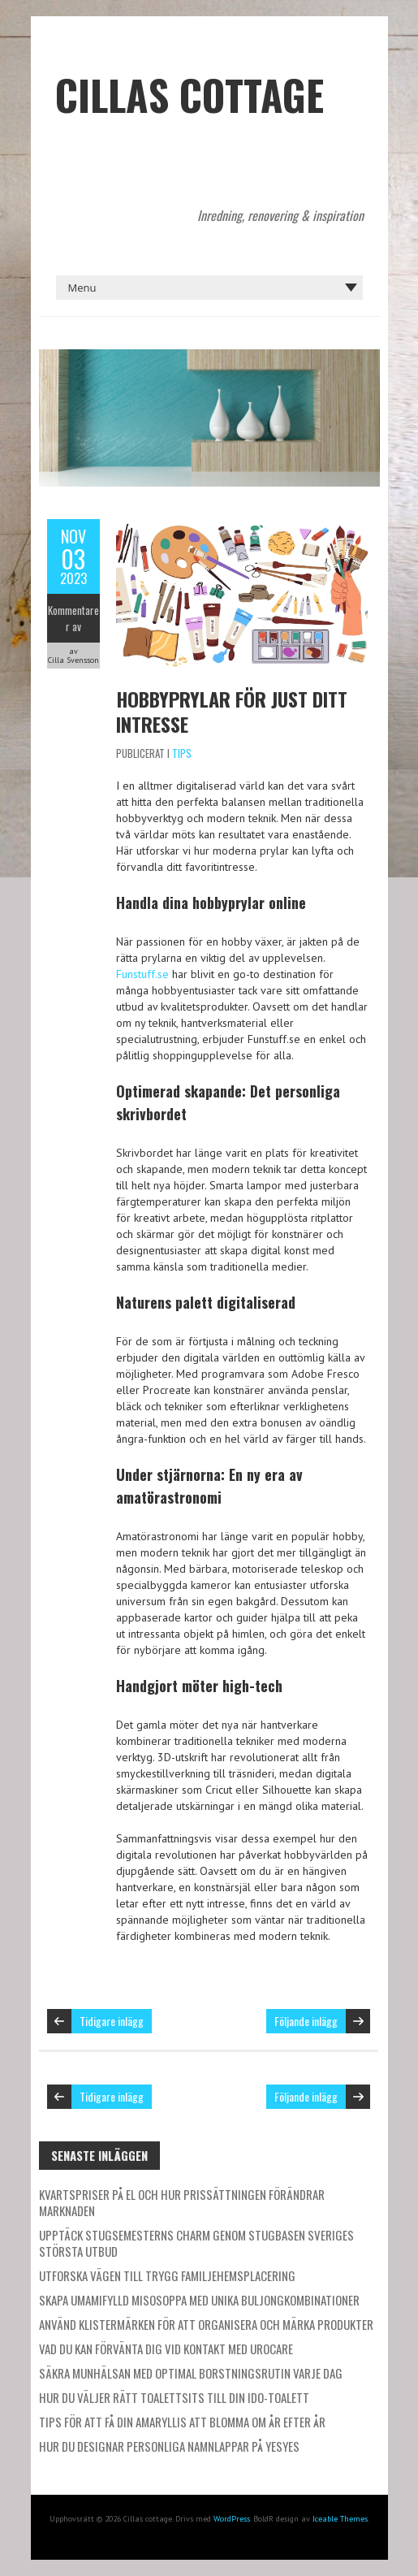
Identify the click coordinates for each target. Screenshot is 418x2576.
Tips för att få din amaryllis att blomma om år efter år (182, 2422)
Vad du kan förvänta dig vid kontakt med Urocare (166, 2348)
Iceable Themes (340, 2518)
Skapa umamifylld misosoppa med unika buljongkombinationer (199, 2300)
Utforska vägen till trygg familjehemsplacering (167, 2275)
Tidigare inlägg (112, 2020)
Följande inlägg (306, 2020)
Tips (182, 753)
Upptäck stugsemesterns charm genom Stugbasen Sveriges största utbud (196, 2243)
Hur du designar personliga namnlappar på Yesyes (169, 2446)
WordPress (231, 2518)
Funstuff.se (142, 974)
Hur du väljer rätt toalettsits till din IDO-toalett (174, 2397)
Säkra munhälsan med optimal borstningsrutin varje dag (191, 2373)
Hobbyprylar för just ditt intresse (231, 711)
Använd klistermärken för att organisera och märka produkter (206, 2324)
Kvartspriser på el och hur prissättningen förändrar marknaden (182, 2202)
